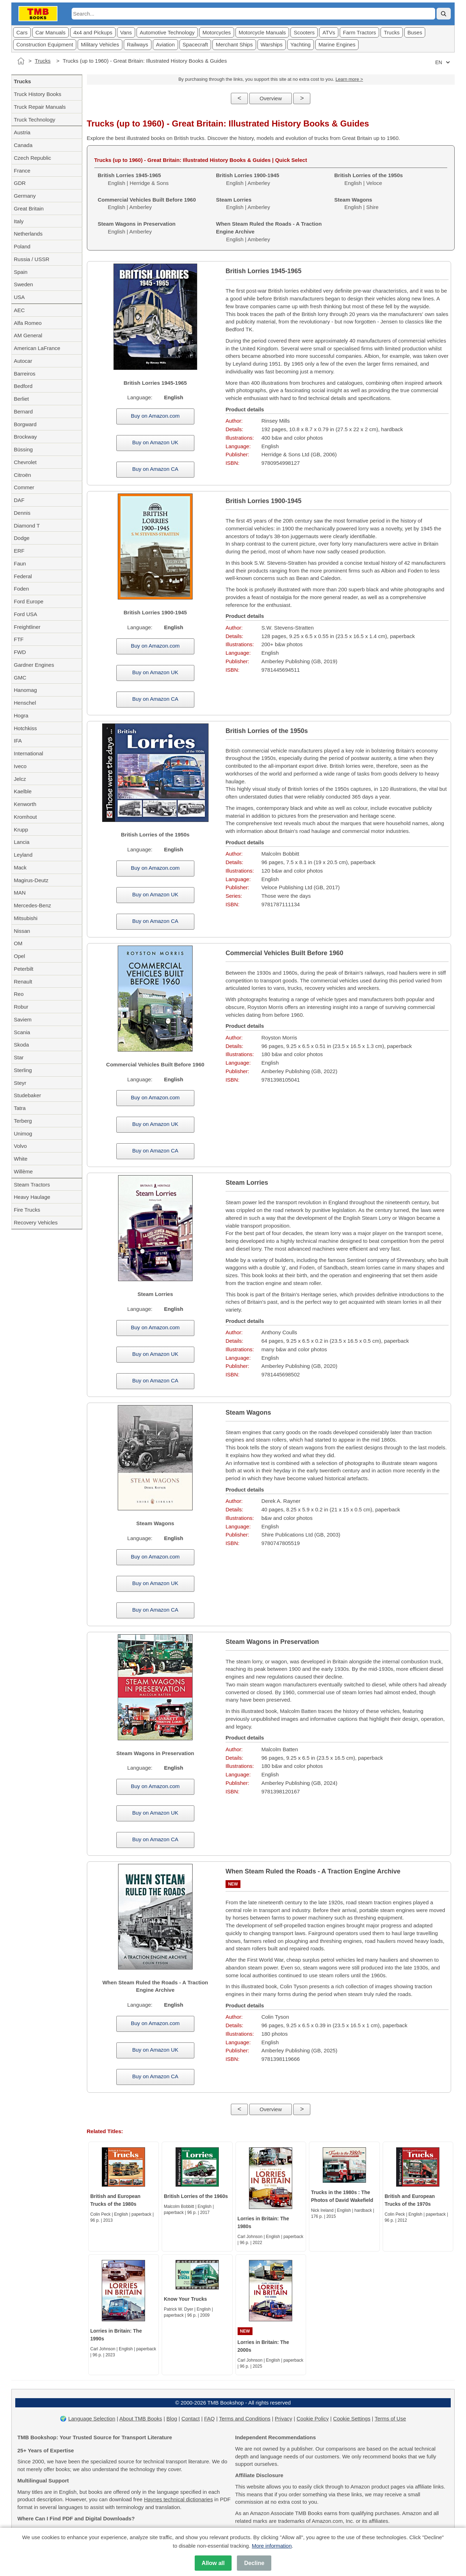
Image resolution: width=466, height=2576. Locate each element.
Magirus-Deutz (31, 880)
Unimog (23, 1134)
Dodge (21, 538)
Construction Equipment (44, 44)
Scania (22, 1032)
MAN (20, 893)
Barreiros (24, 374)
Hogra (21, 715)
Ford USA (25, 614)
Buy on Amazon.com (155, 416)
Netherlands (28, 234)
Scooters (304, 32)
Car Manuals (50, 32)
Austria (22, 132)
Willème (23, 1171)
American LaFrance (37, 348)
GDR (20, 183)
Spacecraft (195, 44)
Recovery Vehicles (35, 1222)
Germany (25, 196)
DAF (19, 500)
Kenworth (25, 804)
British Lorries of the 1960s (196, 2196)
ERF (19, 551)
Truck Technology (34, 120)
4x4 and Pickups (92, 32)
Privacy (283, 2419)
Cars (22, 32)
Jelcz (20, 779)
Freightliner (27, 627)
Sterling (23, 1070)
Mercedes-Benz (32, 905)
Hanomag (25, 690)
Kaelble (23, 791)
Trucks (391, 32)
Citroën (22, 475)
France (22, 171)
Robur (21, 1007)
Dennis (22, 513)
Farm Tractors (359, 32)
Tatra (20, 1108)
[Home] (21, 61)
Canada (23, 145)
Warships (272, 44)
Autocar (23, 361)
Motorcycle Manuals (262, 32)
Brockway (25, 437)
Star (19, 1057)
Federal (23, 576)
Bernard (23, 411)
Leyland (23, 855)
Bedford (23, 386)
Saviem (23, 1019)
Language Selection (91, 2419)
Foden (21, 589)
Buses (414, 32)
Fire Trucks (27, 1210)
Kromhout (25, 817)
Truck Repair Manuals (40, 107)
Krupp (21, 830)
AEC (19, 310)
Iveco (20, 766)
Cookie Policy (312, 2419)
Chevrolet (25, 462)
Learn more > (349, 79)
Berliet (21, 399)
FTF (19, 639)
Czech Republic (32, 158)
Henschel (25, 703)
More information (272, 2546)
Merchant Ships (234, 44)
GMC (20, 678)
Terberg (23, 1121)
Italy (19, 221)
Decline (254, 2563)
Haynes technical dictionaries (178, 2499)
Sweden (23, 284)
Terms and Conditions (245, 2419)
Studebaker (27, 1095)
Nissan (22, 931)
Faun (20, 563)
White (20, 1159)
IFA (18, 741)
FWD (20, 652)
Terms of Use (390, 2419)
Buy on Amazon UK (155, 442)
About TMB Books (140, 2419)
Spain (20, 272)
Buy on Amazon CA (155, 469)
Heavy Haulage (32, 1197)
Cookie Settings (351, 2419)
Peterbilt (23, 969)
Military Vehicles (100, 44)
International (28, 753)
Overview (271, 98)
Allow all (213, 2563)
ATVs (328, 32)
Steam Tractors (32, 1185)
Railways (137, 44)
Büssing (23, 449)
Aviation (165, 44)
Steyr (20, 1083)
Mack (20, 867)
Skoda (21, 1045)
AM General (28, 335)
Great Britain (29, 208)
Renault (23, 982)
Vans (126, 32)
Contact (191, 2419)
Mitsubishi (26, 918)
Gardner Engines (34, 665)
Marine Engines (336, 44)
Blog (171, 2419)
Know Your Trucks (185, 2299)
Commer (24, 487)
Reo (19, 994)
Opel (19, 956)
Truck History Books (37, 94)
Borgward (25, 424)
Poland (22, 246)
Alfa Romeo (27, 323)
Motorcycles (217, 32)
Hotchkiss (25, 728)
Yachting (300, 44)
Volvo (20, 1146)
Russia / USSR (31, 259)
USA (19, 297)
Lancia (21, 842)
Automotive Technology (167, 32)
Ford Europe (28, 601)
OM (18, 943)
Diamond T (27, 526)
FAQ (209, 2419)
